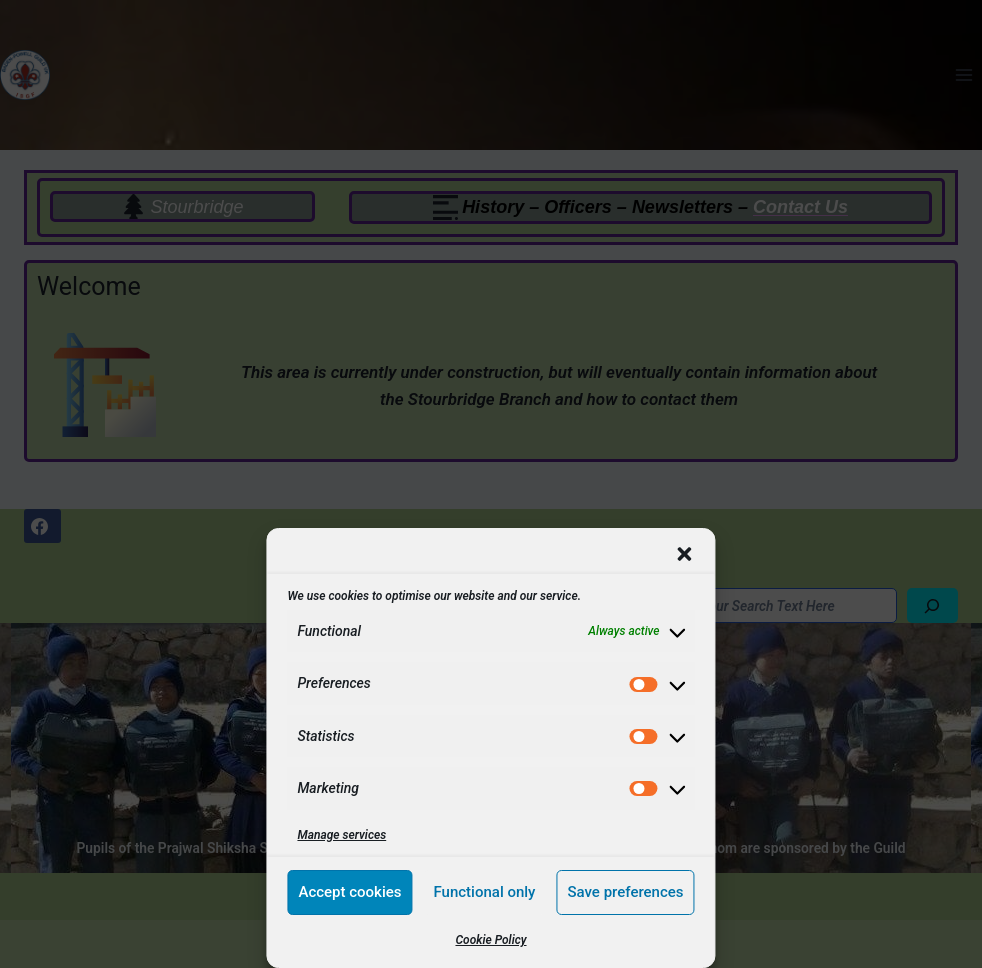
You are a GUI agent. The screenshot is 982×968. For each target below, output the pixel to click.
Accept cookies (349, 892)
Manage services (341, 835)
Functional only (484, 892)
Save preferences (625, 892)
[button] (685, 554)
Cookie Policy (490, 940)
